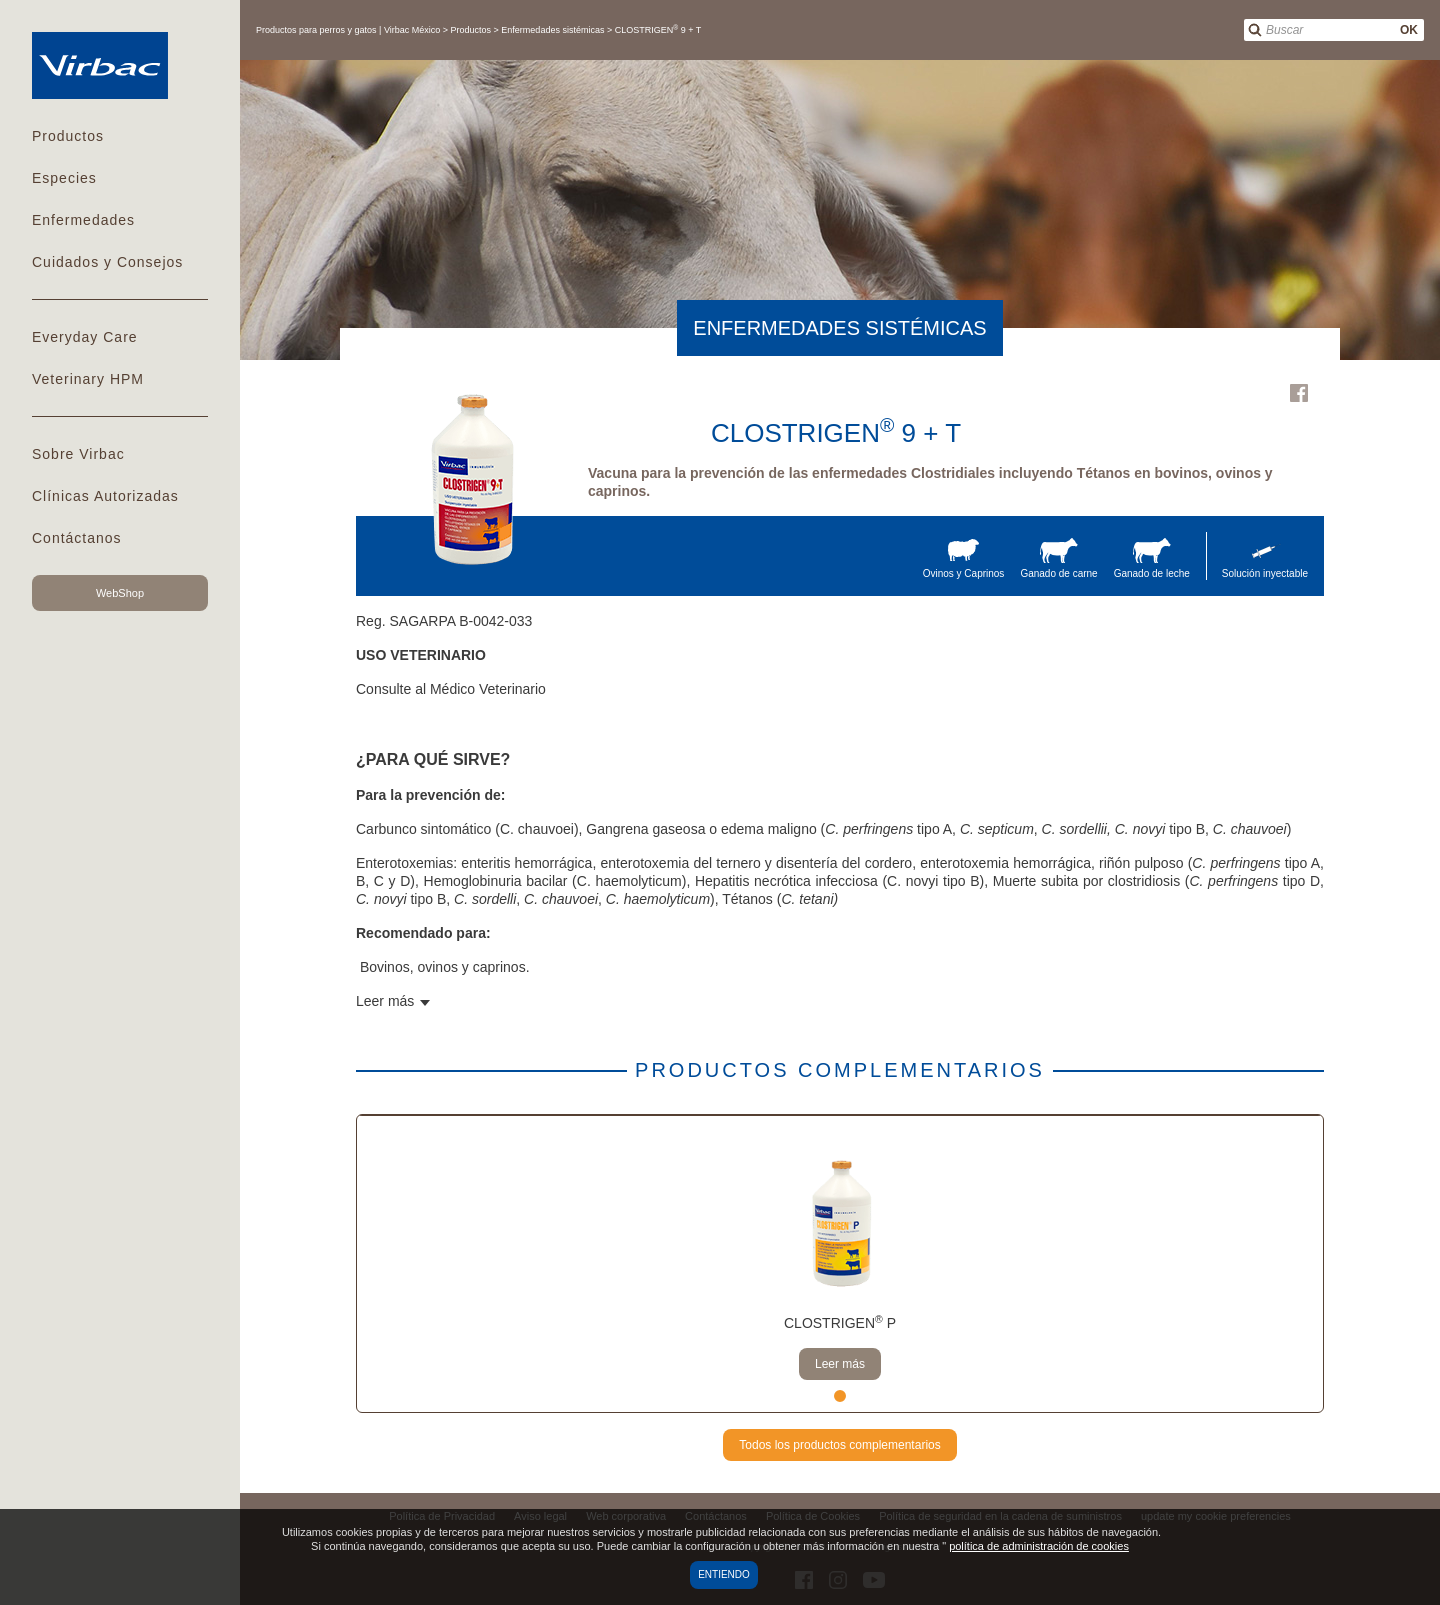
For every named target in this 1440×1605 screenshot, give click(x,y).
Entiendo (724, 1574)
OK (1409, 30)
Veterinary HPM (88, 379)
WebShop (120, 593)
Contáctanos (77, 538)
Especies (64, 178)
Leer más (840, 1364)
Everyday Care (85, 337)
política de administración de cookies (1039, 1546)
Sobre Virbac (78, 454)
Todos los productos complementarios (839, 1445)
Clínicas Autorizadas (105, 496)
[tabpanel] (840, 1264)
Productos (68, 136)
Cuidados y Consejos (107, 262)
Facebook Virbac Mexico (1299, 393)
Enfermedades (83, 220)
